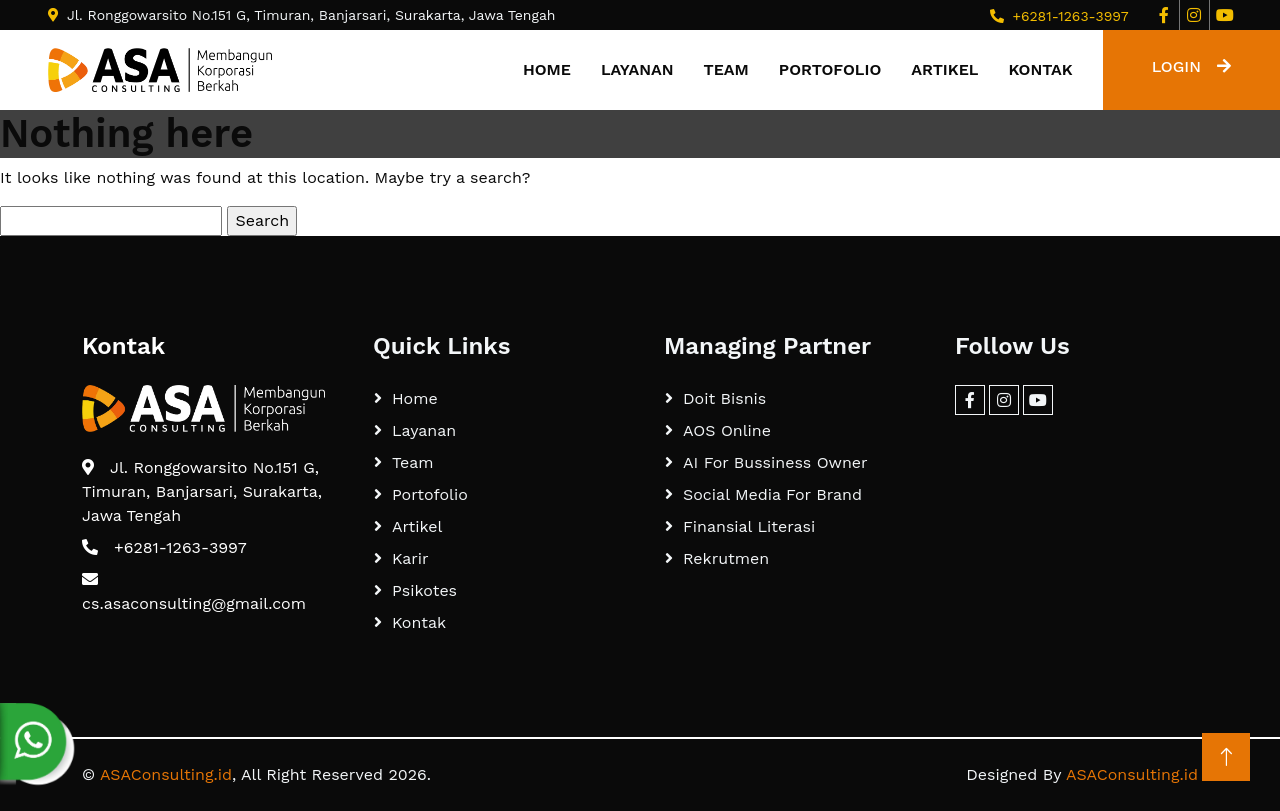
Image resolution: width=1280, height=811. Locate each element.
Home (547, 69)
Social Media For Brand (772, 494)
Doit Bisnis (724, 398)
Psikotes (424, 590)
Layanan (637, 69)
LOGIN (1191, 66)
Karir (410, 558)
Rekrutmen (726, 558)
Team (726, 69)
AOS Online (727, 430)
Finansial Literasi (749, 526)
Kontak (1040, 69)
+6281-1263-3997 (1070, 16)
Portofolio (830, 69)
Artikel (944, 69)
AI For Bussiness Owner (775, 462)
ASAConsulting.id (166, 774)
